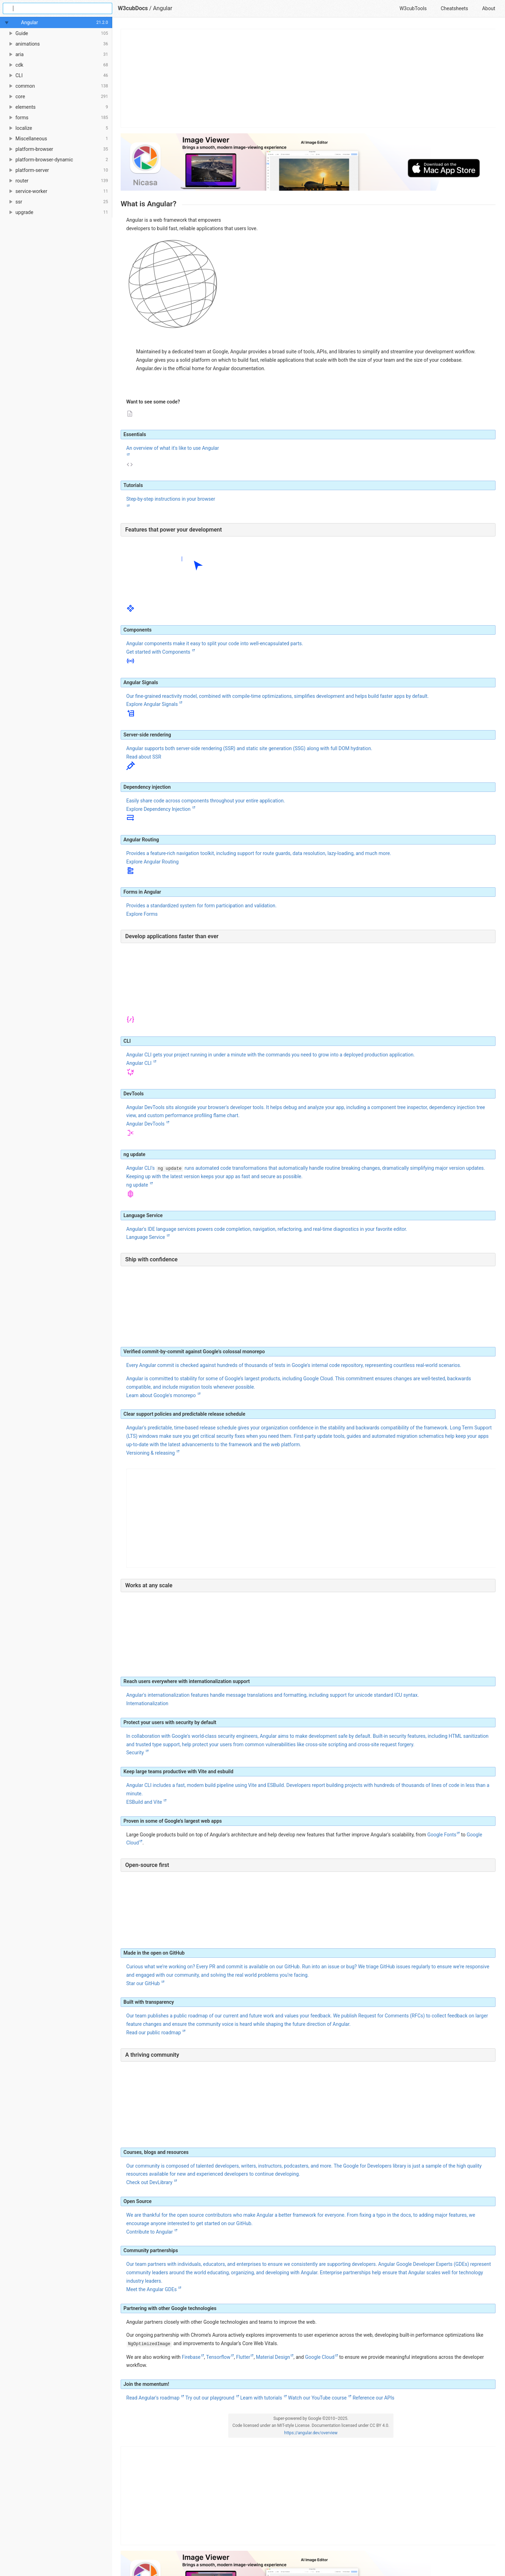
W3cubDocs (133, 8)
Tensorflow (218, 2357)
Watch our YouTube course (318, 2398)
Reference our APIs (373, 2398)
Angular (162, 8)
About (488, 8)
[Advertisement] (308, 78)
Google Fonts (441, 1834)
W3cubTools (412, 8)
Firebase (191, 2357)
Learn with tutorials (261, 2398)
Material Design (273, 2357)
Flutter (243, 2357)
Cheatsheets (454, 8)
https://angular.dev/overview (310, 2432)
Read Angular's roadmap (153, 2398)
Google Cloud (320, 2357)
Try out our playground (210, 2398)
